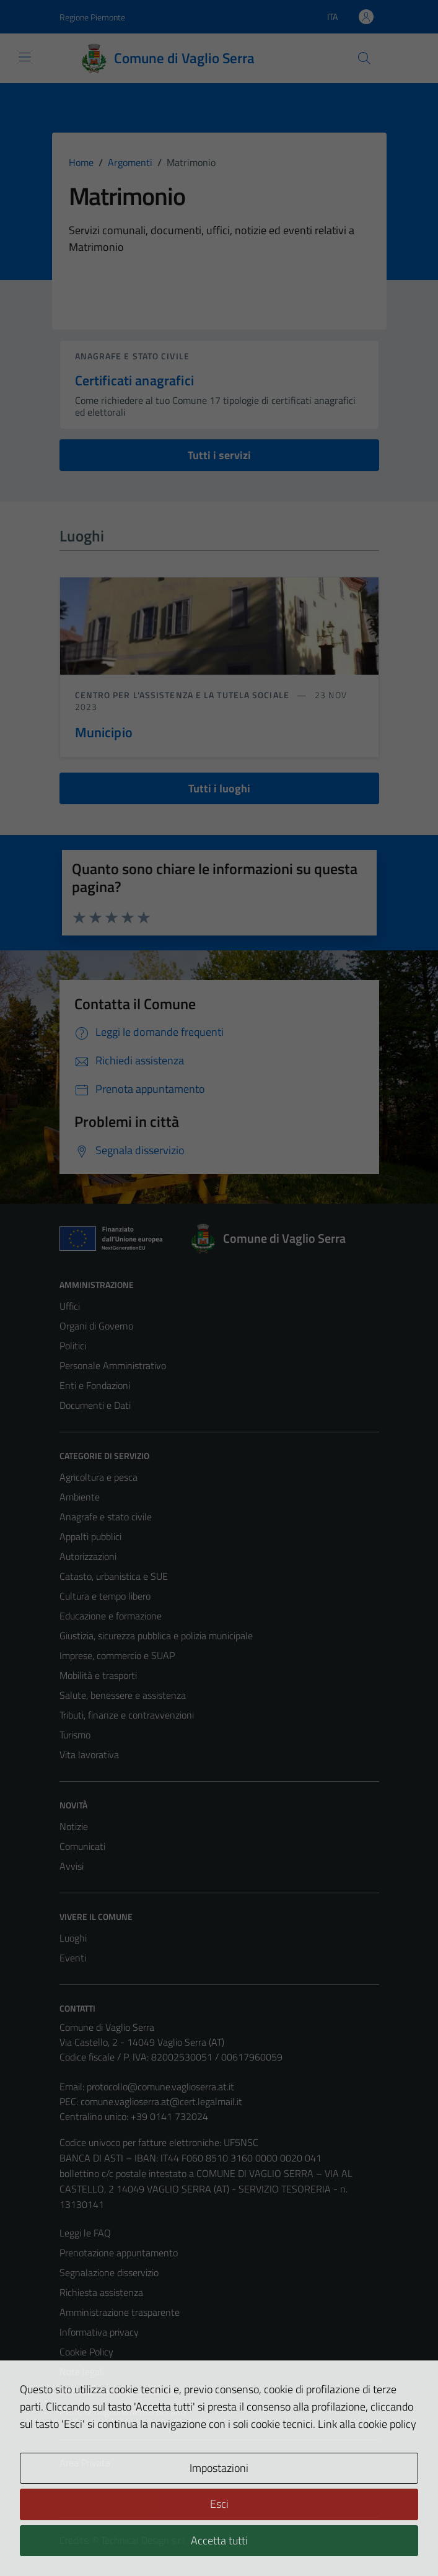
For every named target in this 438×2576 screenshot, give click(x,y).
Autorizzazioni (87, 1556)
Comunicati (82, 1846)
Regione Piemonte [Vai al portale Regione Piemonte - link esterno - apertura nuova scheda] (92, 17)
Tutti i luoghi (219, 788)
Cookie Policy (86, 2351)
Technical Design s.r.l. (143, 2540)
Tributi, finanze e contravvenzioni (126, 1714)
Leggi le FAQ (85, 2232)
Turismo (74, 1734)
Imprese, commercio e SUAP (117, 1655)
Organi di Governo (96, 1325)
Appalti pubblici (90, 1536)
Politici (72, 1345)
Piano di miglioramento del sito (122, 2411)
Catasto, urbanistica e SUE (113, 1576)
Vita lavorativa (89, 1754)
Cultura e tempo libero (105, 1595)
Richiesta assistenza (101, 2292)
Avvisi (71, 1866)
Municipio (104, 732)
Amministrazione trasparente (119, 2312)
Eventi (72, 1957)
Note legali (81, 2371)
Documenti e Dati (95, 1405)
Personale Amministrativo (112, 1365)
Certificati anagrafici (134, 380)
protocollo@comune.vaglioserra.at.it (160, 2086)
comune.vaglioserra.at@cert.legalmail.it (161, 2101)
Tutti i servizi (219, 455)
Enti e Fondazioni (94, 1385)
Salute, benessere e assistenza (122, 1695)
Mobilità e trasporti (98, 1675)
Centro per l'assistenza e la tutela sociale (183, 694)
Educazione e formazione (110, 1615)
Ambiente (79, 1496)
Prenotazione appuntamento (118, 2252)
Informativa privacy (99, 2331)
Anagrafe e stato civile (132, 355)
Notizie (73, 1826)
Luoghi (73, 1937)
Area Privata (84, 2462)
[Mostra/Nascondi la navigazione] (24, 57)
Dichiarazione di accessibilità (117, 2391)
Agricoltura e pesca (98, 1477)
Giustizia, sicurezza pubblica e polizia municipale (156, 1635)
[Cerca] (364, 58)
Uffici (69, 1306)
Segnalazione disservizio (109, 2272)
